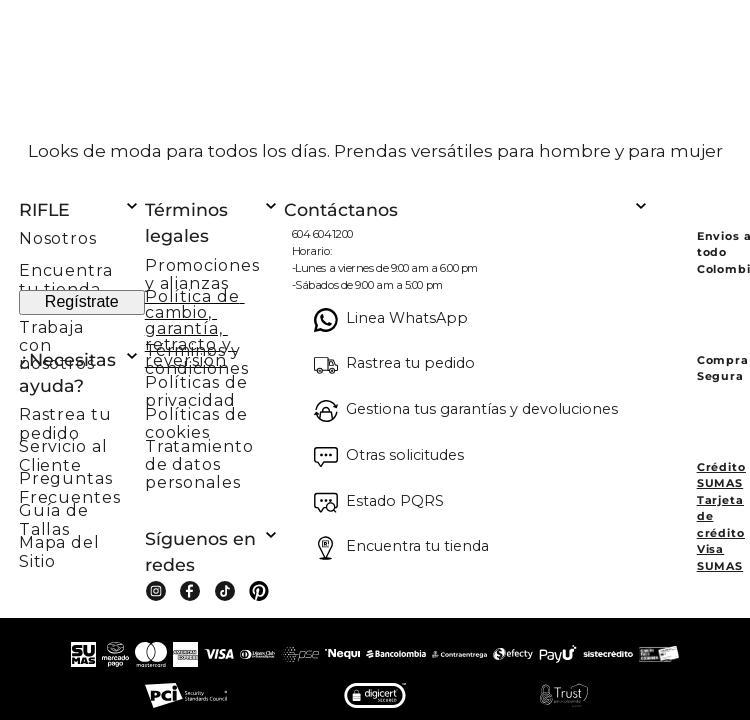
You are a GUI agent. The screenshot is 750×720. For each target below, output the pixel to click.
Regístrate (82, 301)
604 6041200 (322, 234)
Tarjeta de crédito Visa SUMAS (721, 533)
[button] (82, 418)
